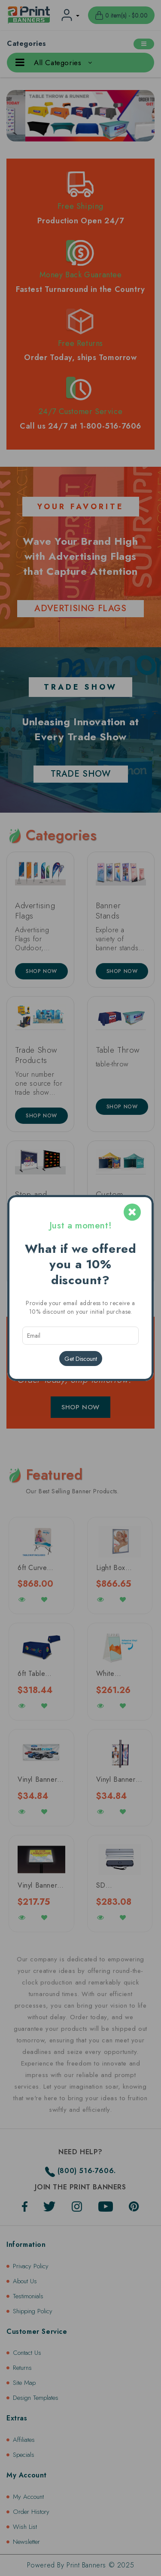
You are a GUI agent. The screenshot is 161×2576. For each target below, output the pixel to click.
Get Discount (80, 1358)
